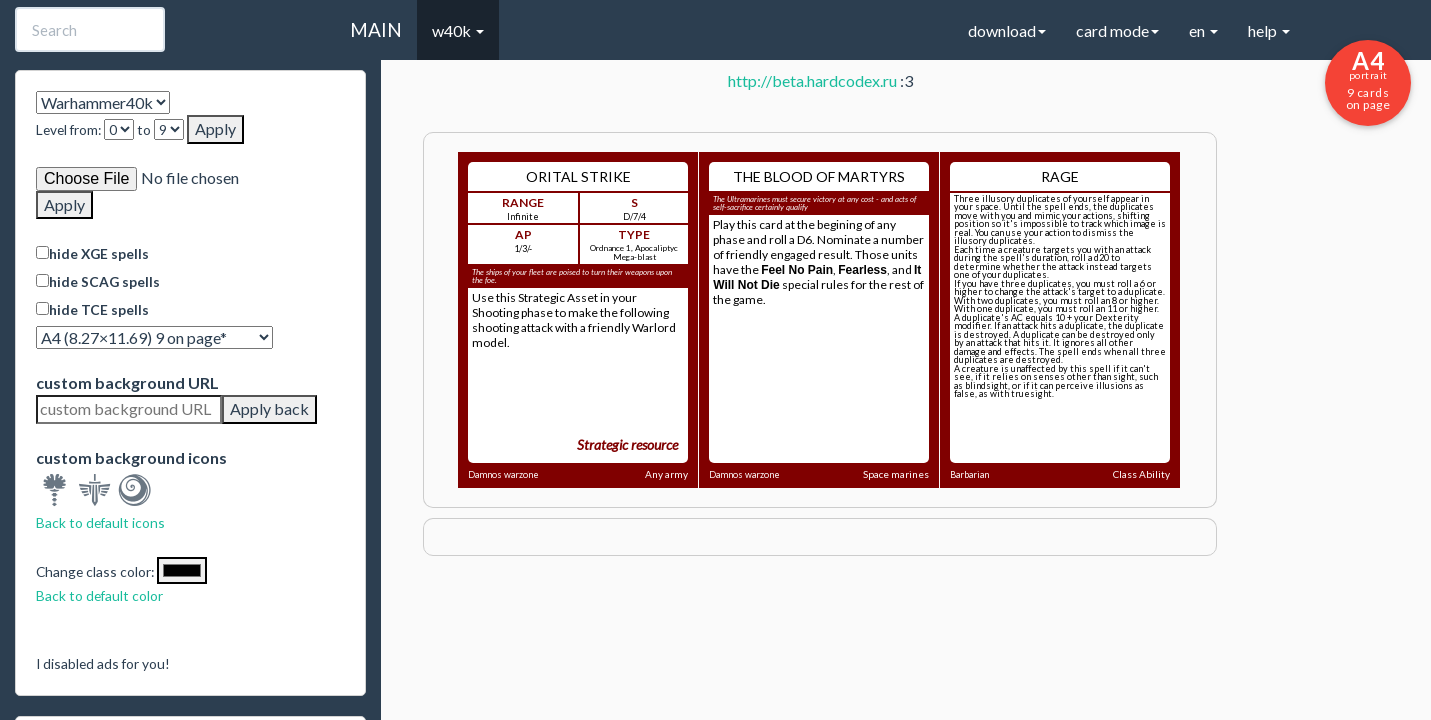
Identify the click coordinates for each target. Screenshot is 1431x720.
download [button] (1007, 30)
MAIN (376, 29)
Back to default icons (100, 522)
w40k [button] (458, 30)
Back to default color (99, 595)
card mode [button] (1117, 30)
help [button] (1269, 30)
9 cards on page (1368, 79)
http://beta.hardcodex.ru (812, 80)
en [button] (1203, 30)
